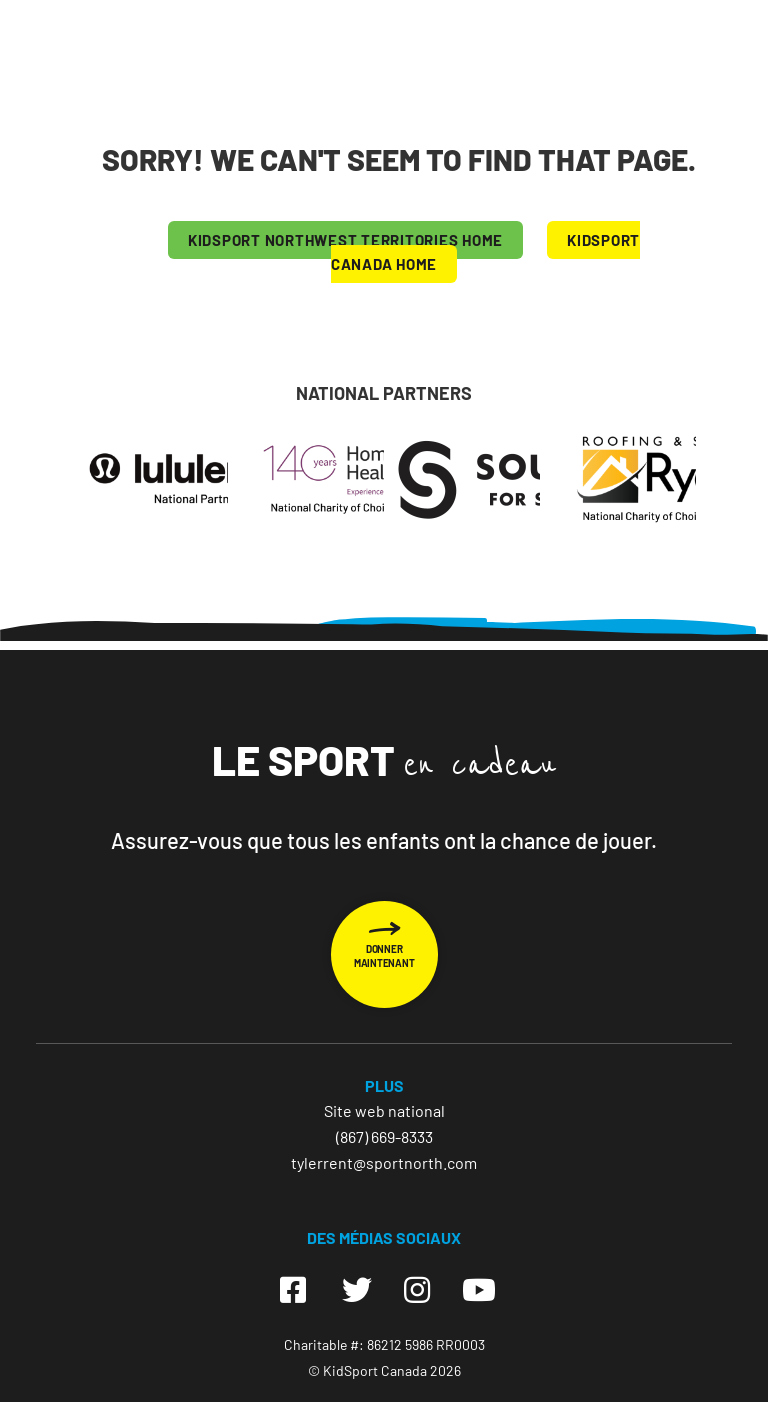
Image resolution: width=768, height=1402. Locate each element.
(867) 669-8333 (384, 1136)
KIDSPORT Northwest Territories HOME (345, 240)
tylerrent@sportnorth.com (384, 1162)
